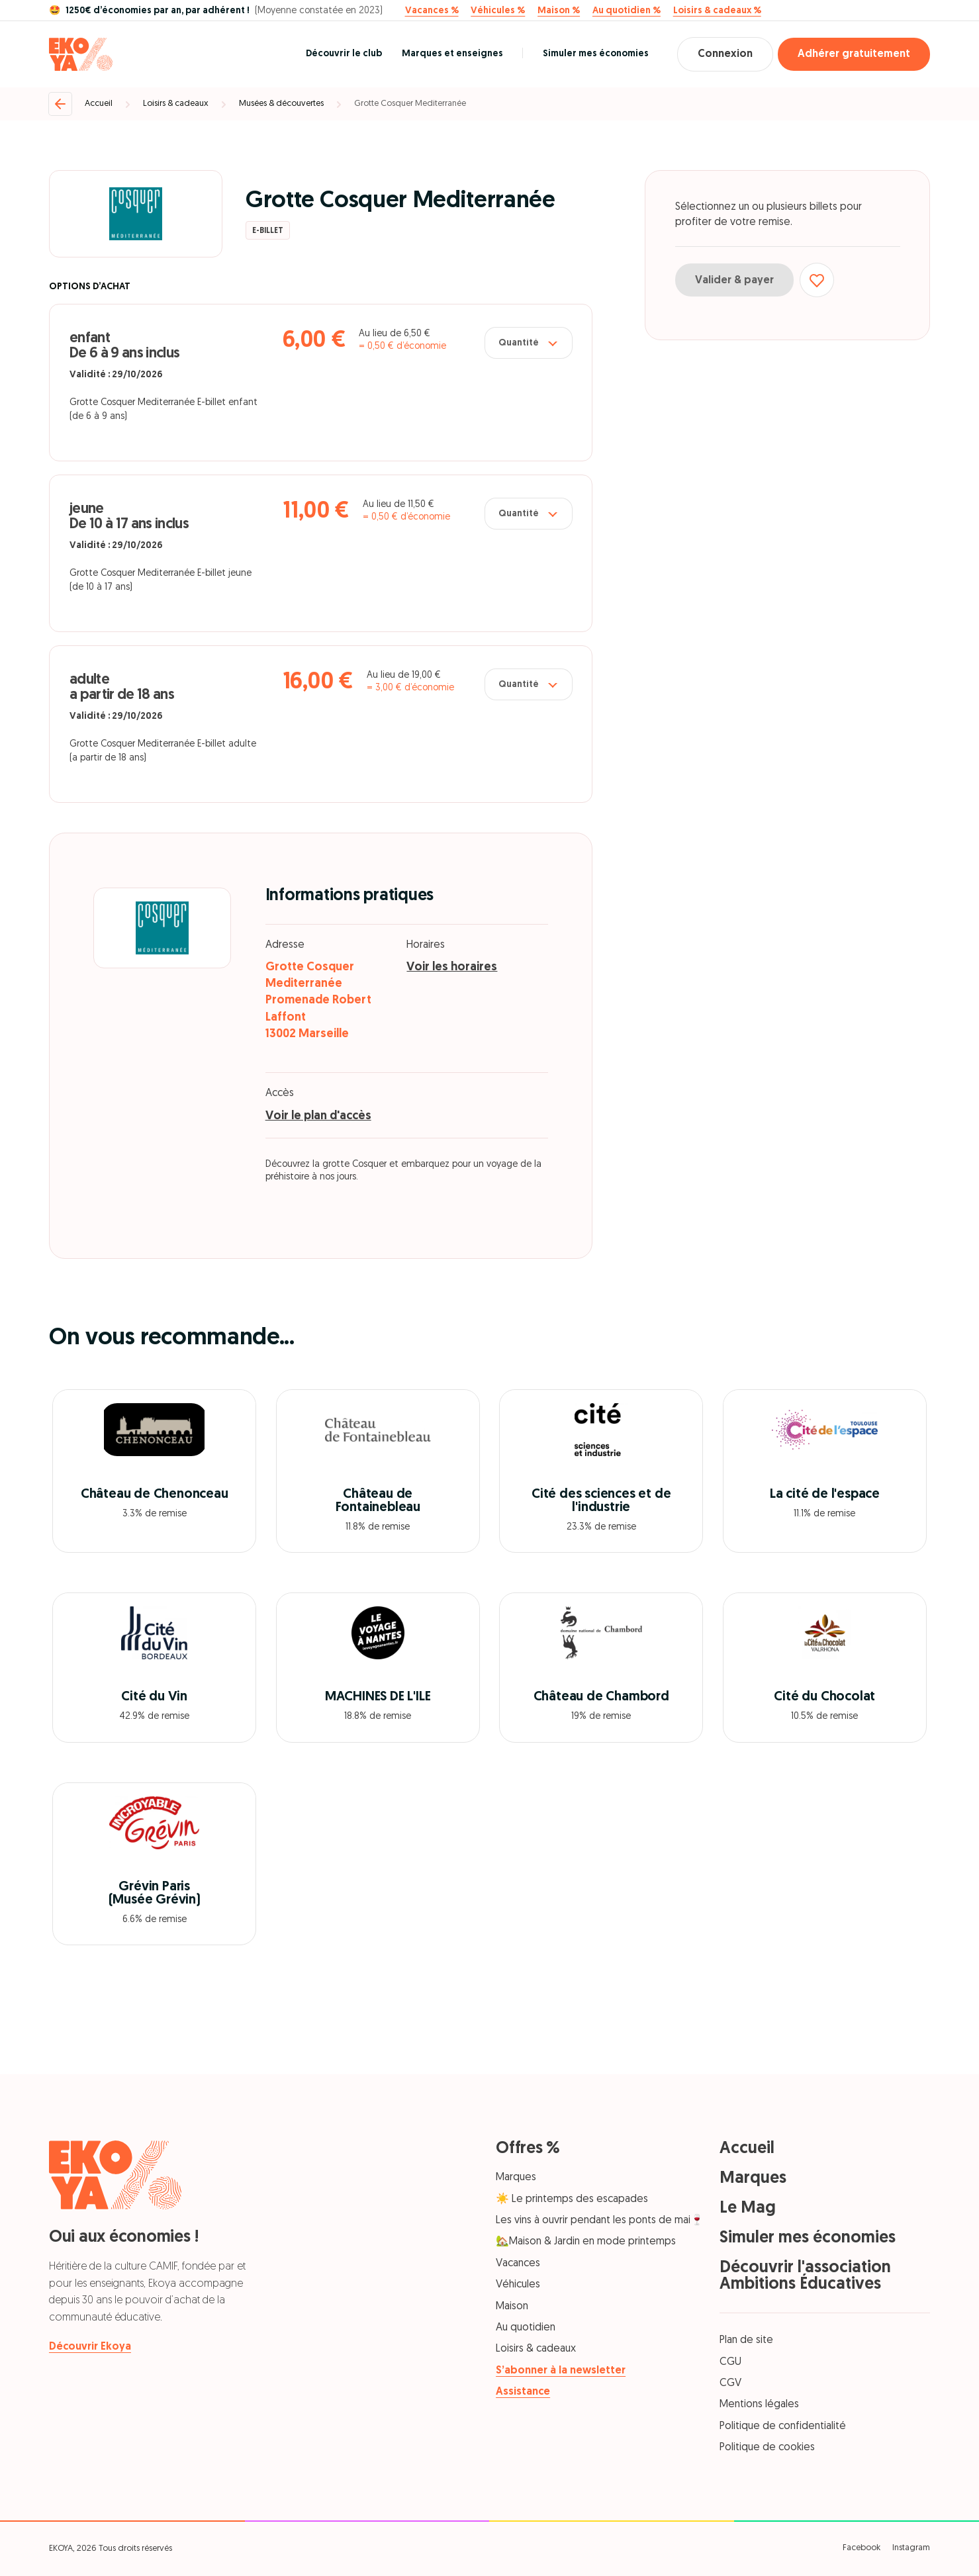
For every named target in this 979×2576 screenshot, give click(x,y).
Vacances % (432, 11)
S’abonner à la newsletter (561, 2371)
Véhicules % (498, 11)
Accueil (99, 103)
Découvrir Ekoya (90, 2347)
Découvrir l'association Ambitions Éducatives (805, 2276)
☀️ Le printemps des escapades (572, 2199)
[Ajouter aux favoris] (816, 280)
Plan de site (746, 2340)
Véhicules (518, 2284)
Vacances (518, 2263)
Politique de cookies (767, 2447)
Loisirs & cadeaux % (717, 11)
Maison (512, 2306)
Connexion (725, 54)
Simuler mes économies (596, 54)
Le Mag (748, 2208)
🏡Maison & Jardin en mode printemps (586, 2241)
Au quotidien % (626, 11)
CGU (730, 2362)
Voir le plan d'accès (318, 1116)
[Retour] (60, 104)
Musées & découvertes (281, 103)
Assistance (523, 2392)
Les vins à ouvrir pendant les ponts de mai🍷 (600, 2220)
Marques (516, 2177)
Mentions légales (759, 2404)
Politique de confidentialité (783, 2426)
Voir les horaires (451, 967)
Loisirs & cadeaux (176, 103)
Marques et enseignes (452, 54)
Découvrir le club (344, 54)
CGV (730, 2383)
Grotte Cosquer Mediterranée (410, 103)
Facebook (861, 2548)
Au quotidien (525, 2328)
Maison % (558, 11)
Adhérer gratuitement (854, 54)
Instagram (911, 2548)
